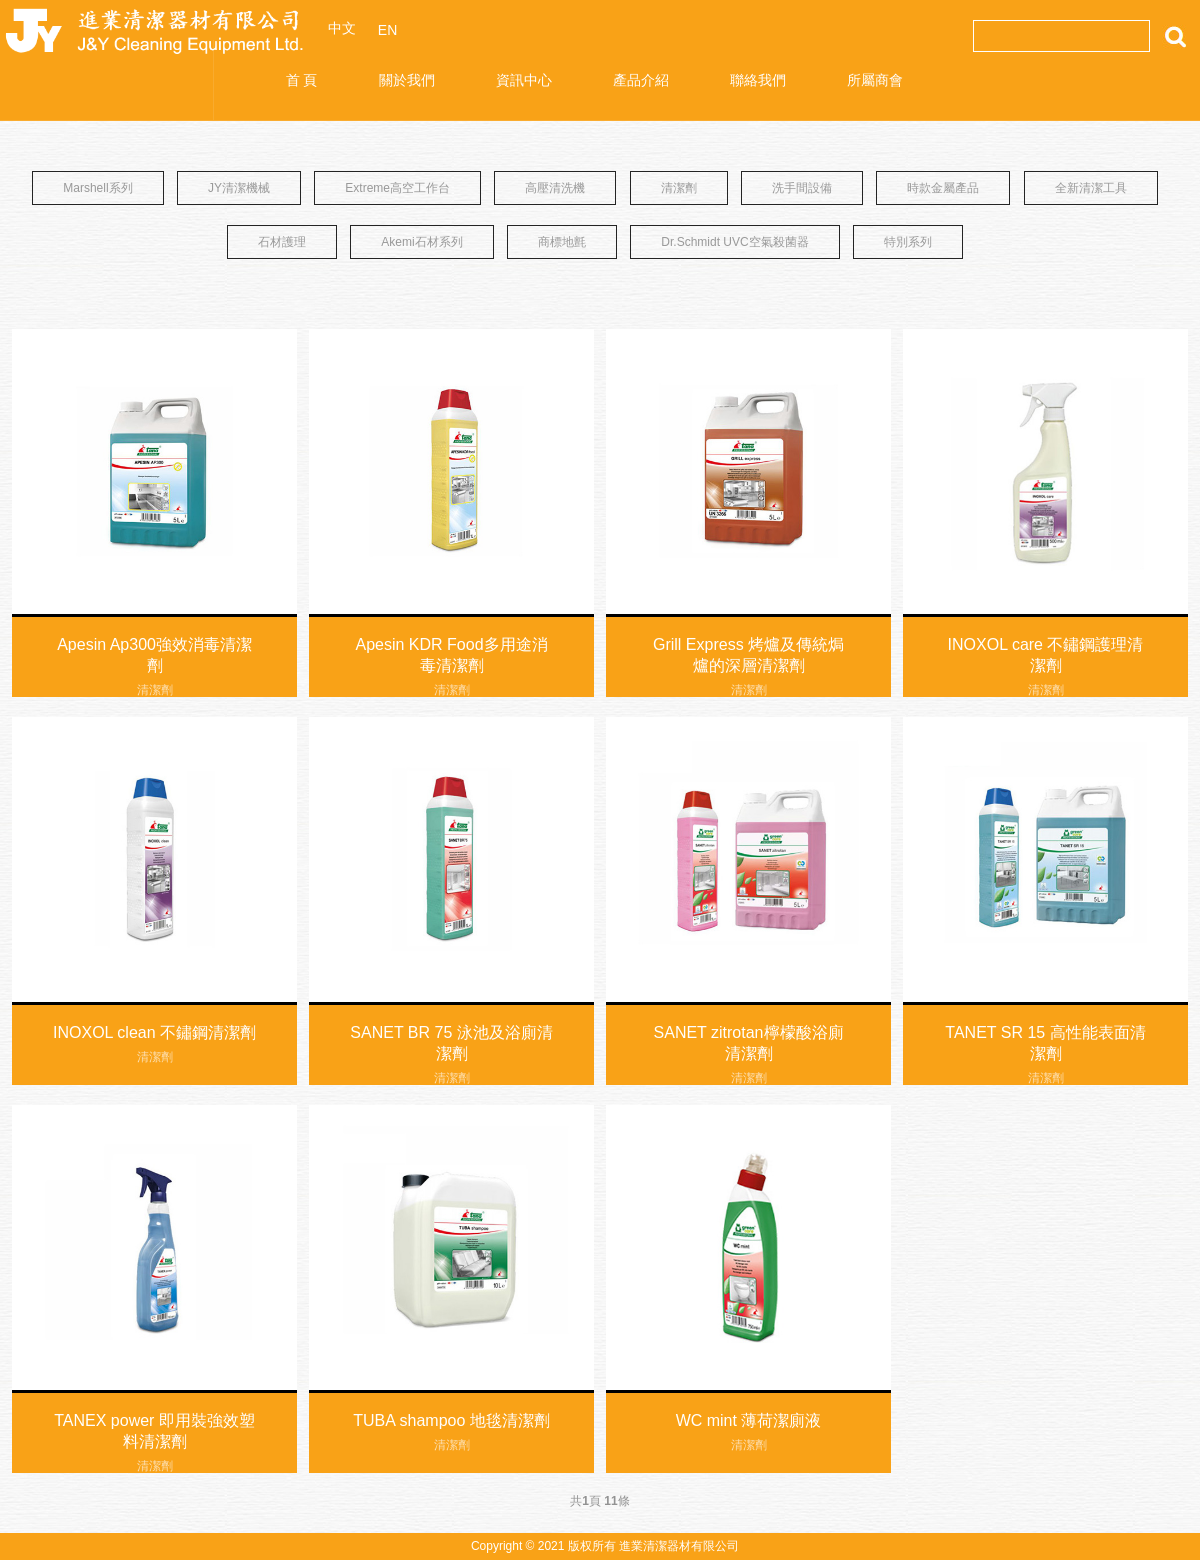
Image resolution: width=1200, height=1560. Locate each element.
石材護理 (282, 242)
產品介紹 (641, 80)
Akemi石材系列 (421, 242)
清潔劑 (679, 188)
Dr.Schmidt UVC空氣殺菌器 (734, 242)
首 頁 (302, 80)
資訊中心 (524, 80)
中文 (342, 28)
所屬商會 (875, 80)
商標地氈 (562, 242)
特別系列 (908, 242)
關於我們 (407, 80)
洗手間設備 (802, 188)
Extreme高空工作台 (397, 188)
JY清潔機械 (239, 188)
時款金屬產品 (943, 188)
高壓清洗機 (555, 188)
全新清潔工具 (1091, 188)
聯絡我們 (758, 80)
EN (387, 30)
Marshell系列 (97, 188)
